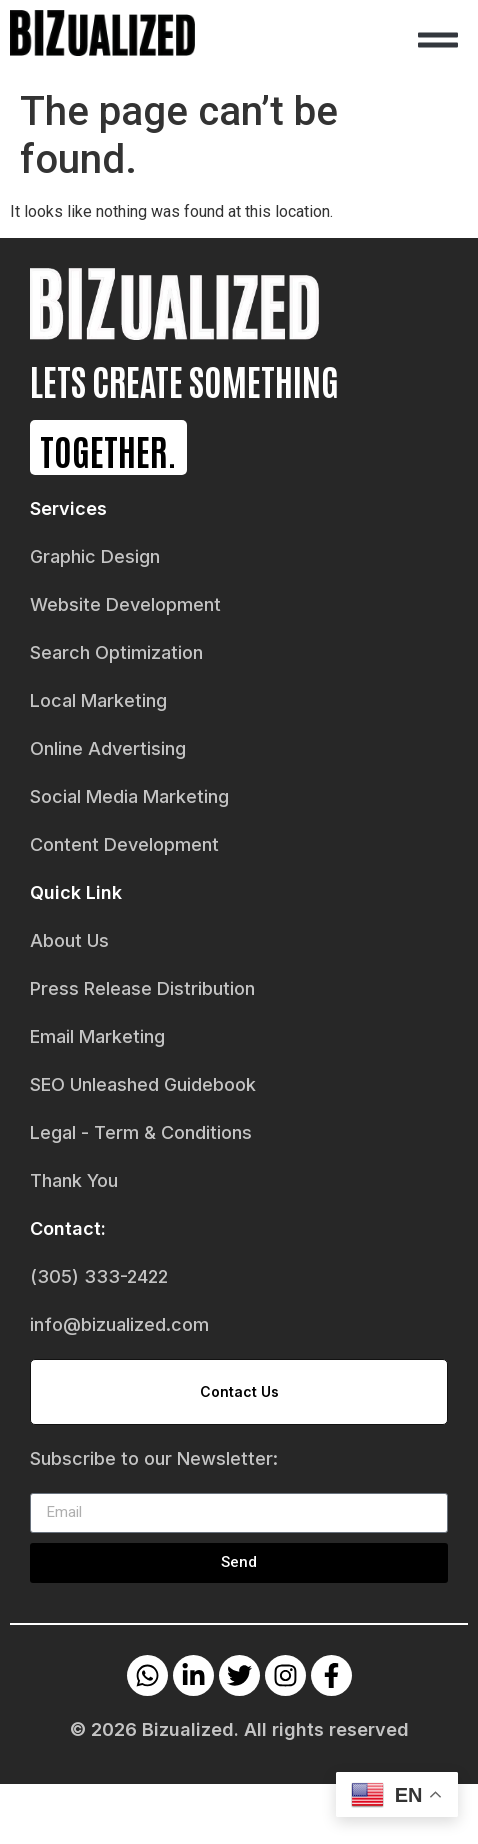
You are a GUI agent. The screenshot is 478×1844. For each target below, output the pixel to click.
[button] (438, 40)
